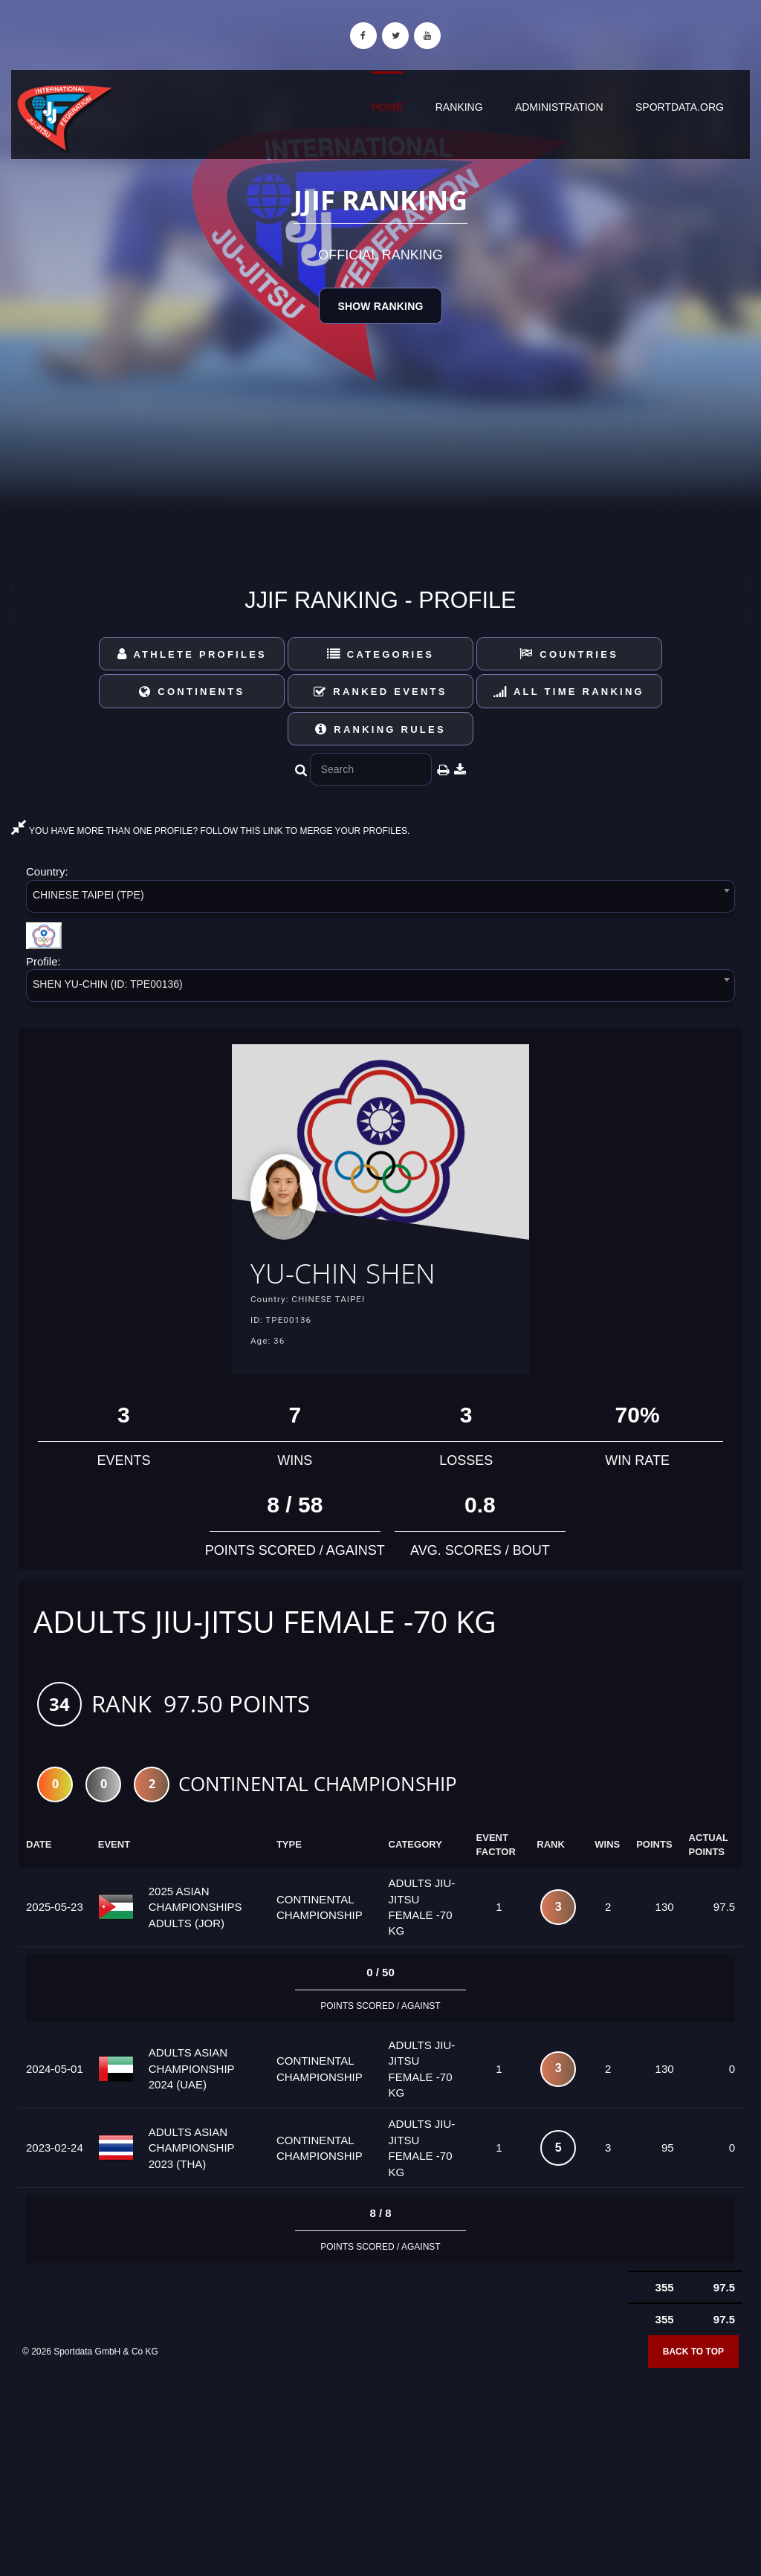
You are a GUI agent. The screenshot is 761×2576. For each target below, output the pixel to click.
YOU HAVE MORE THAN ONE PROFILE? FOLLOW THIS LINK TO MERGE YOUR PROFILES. (210, 831)
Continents (192, 691)
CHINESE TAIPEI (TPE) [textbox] (88, 895)
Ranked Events (380, 691)
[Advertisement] (380, 2468)
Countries (568, 654)
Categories (381, 654)
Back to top (693, 2354)
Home (387, 107)
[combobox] (380, 899)
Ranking (459, 107)
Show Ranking (380, 306)
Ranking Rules (380, 729)
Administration (559, 107)
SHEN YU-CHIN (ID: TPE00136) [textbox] (108, 984)
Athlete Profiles (192, 654)
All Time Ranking (568, 691)
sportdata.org (679, 107)
